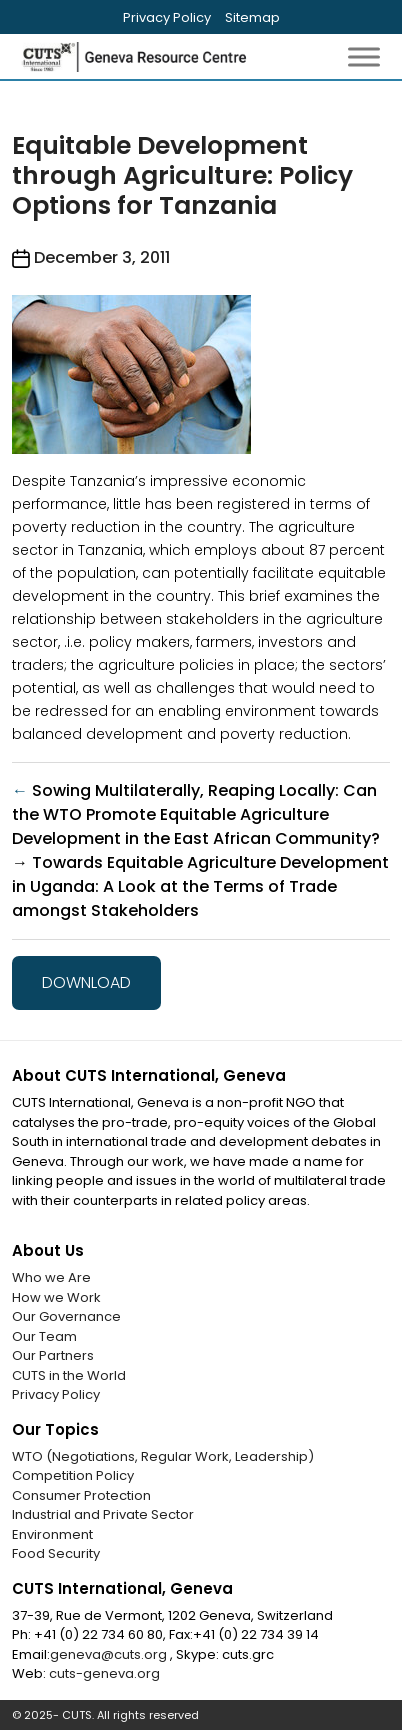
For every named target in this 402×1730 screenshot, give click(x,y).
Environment (52, 1534)
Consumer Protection (81, 1495)
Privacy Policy (167, 17)
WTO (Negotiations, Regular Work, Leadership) (163, 1456)
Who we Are (51, 1277)
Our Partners (53, 1355)
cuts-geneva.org (104, 1673)
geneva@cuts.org (110, 1654)
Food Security (56, 1553)
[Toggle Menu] (364, 56)
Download (86, 982)
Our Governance (66, 1316)
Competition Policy (73, 1475)
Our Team (44, 1336)
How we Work (56, 1297)
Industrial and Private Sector (103, 1514)
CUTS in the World (69, 1375)
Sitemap (252, 17)
